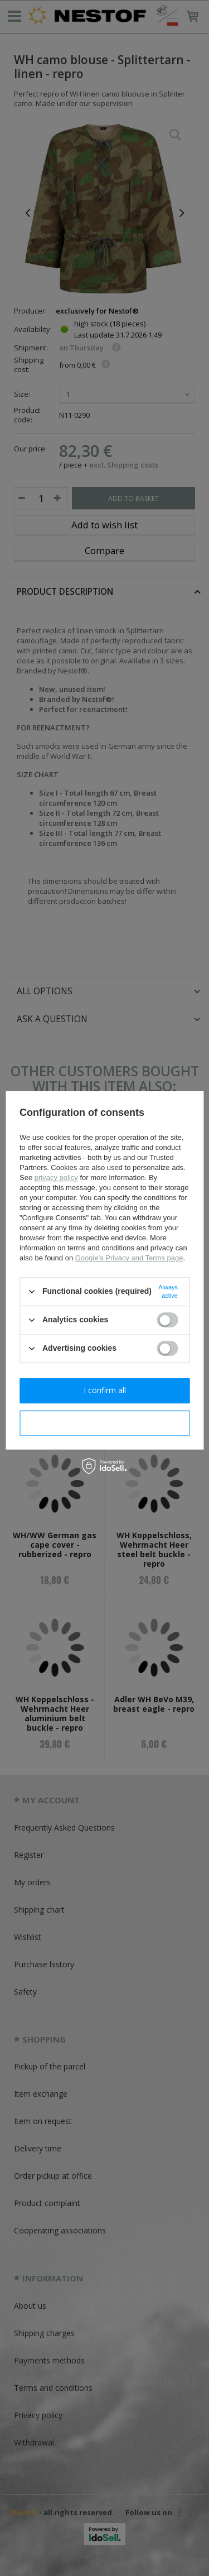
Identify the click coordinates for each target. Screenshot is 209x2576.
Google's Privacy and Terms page (129, 1258)
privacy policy (56, 1177)
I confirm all (105, 1390)
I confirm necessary (104, 1422)
